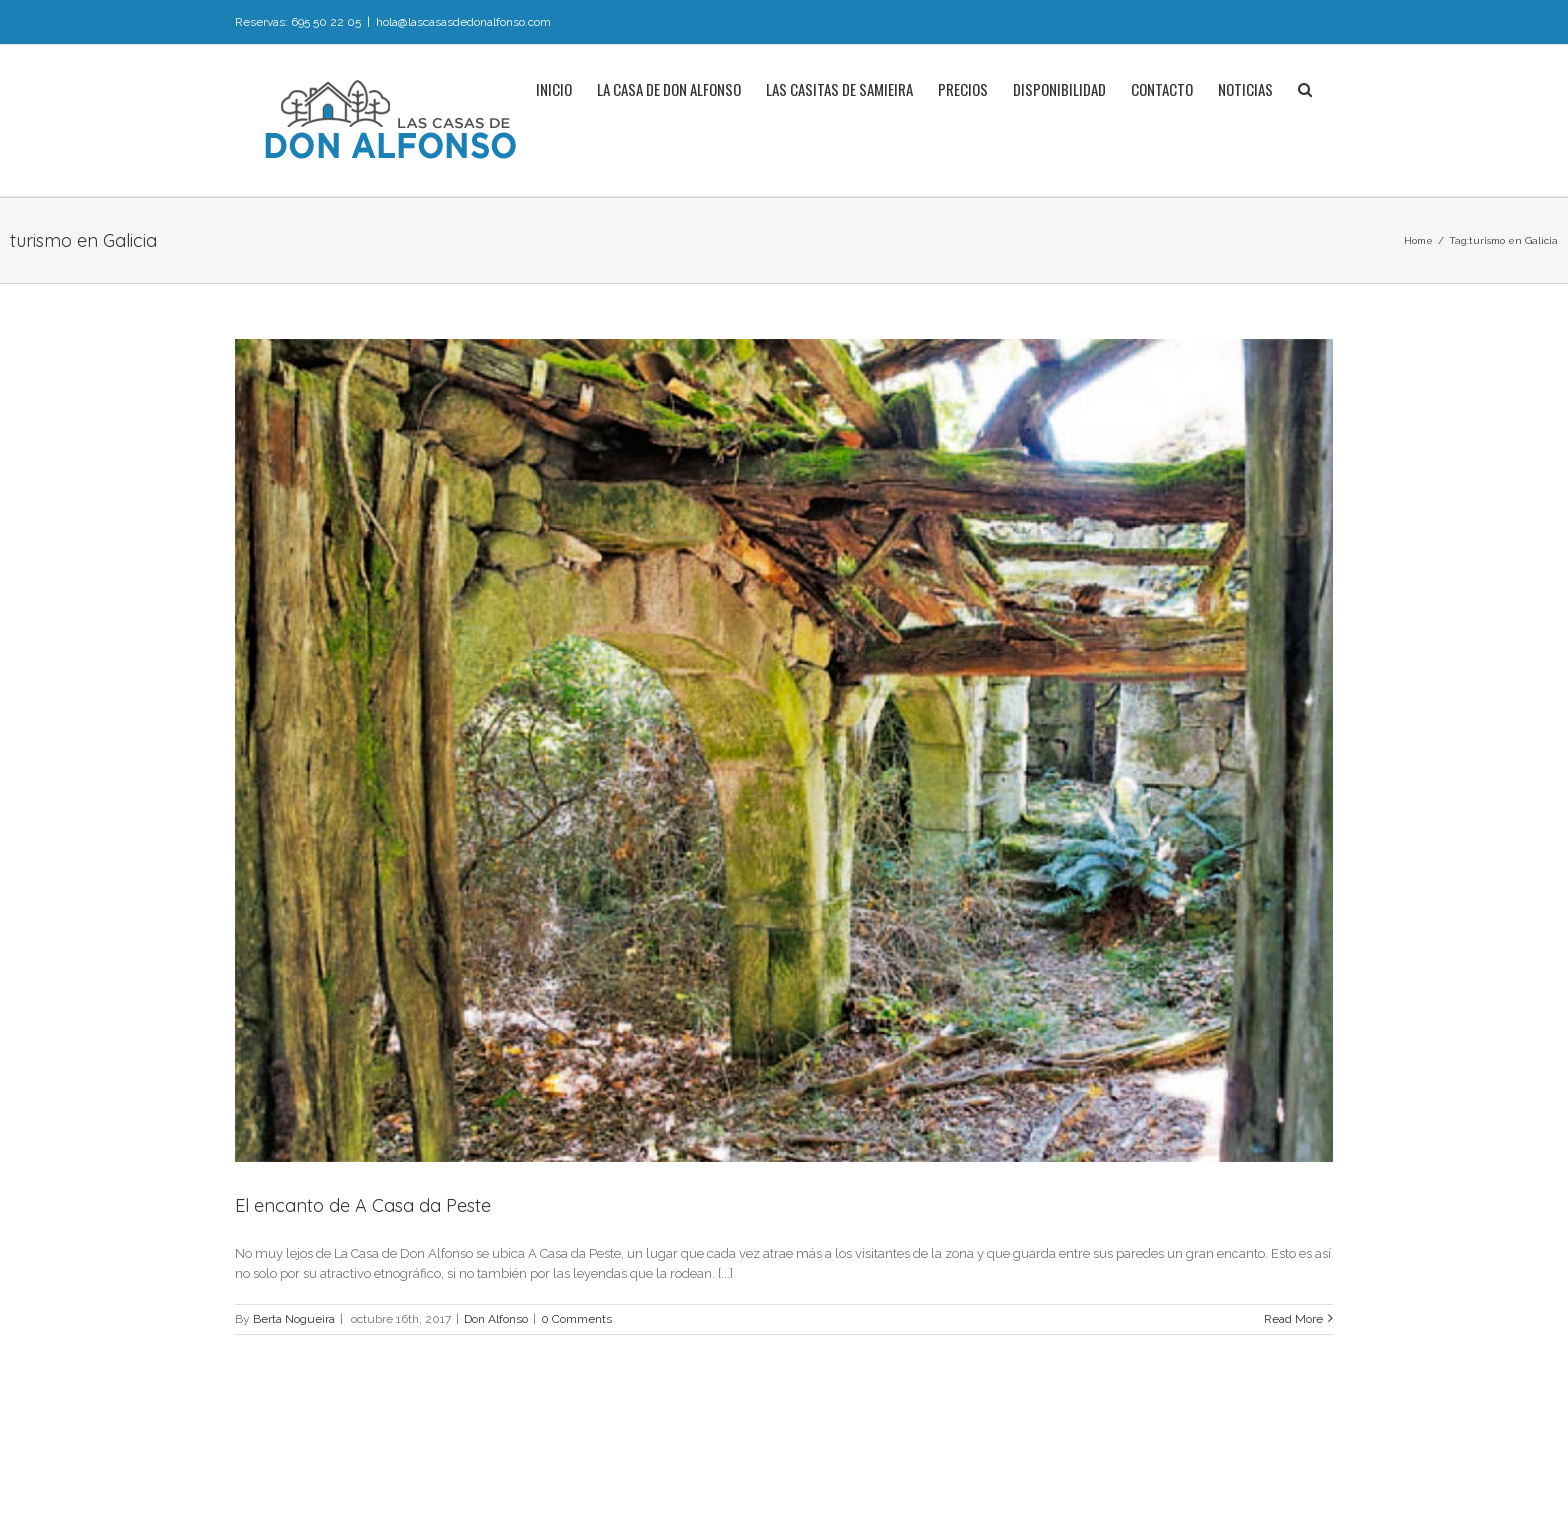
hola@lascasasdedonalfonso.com (463, 22)
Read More (1293, 1319)
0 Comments (576, 1319)
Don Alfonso (496, 1319)
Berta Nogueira (294, 1319)
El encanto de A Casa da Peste (363, 1205)
